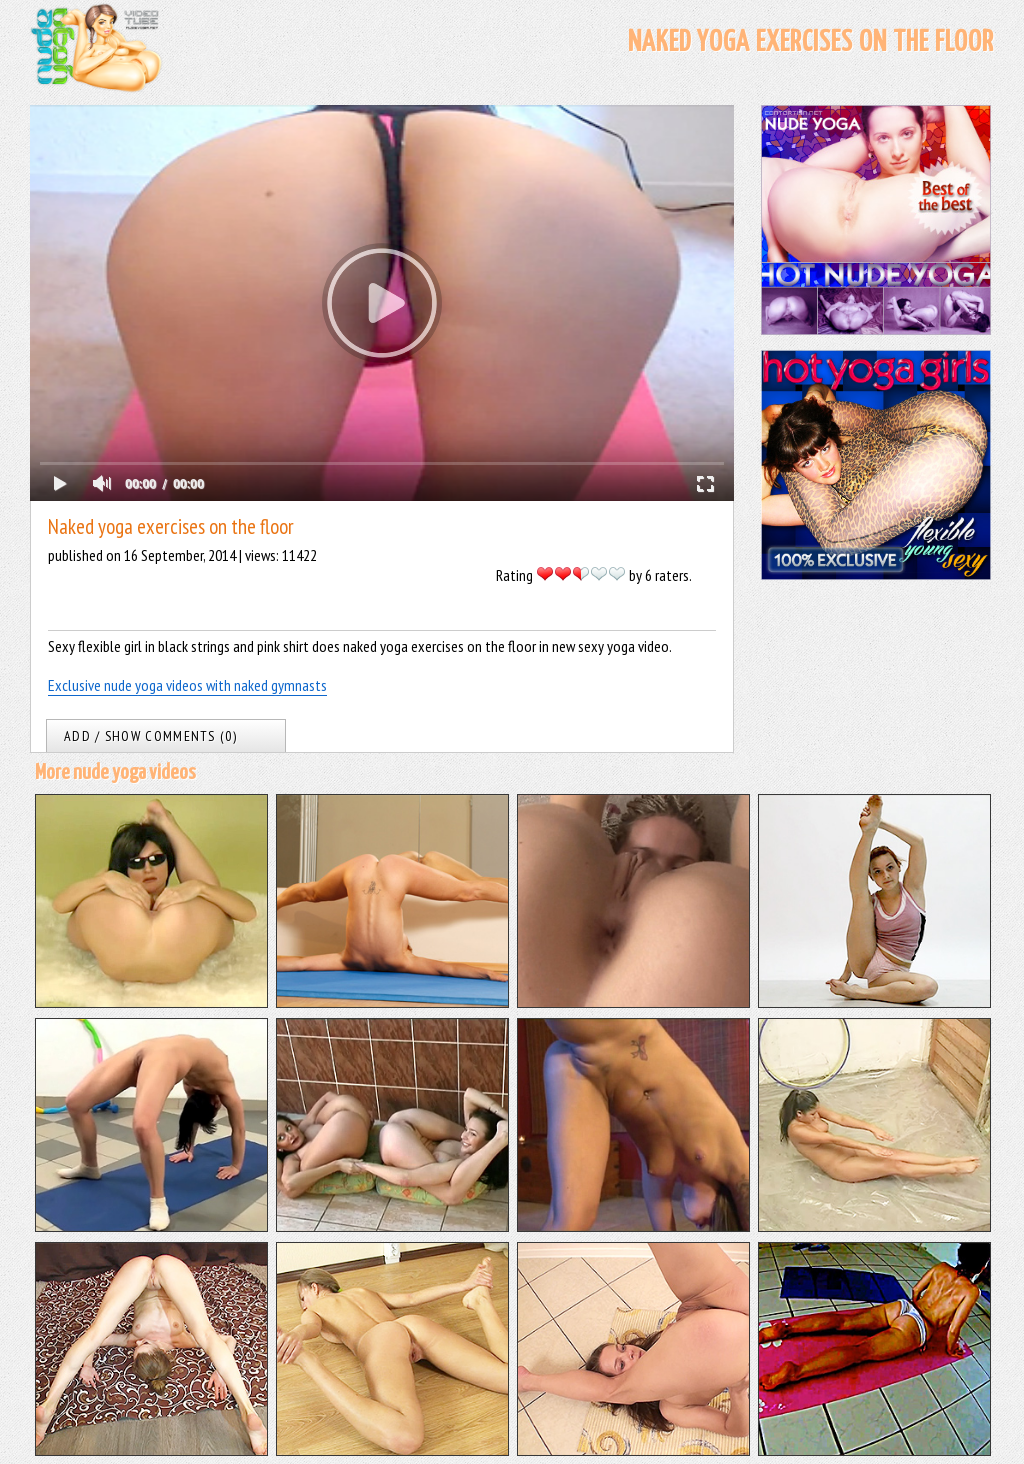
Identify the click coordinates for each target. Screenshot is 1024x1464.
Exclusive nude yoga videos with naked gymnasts (187, 685)
